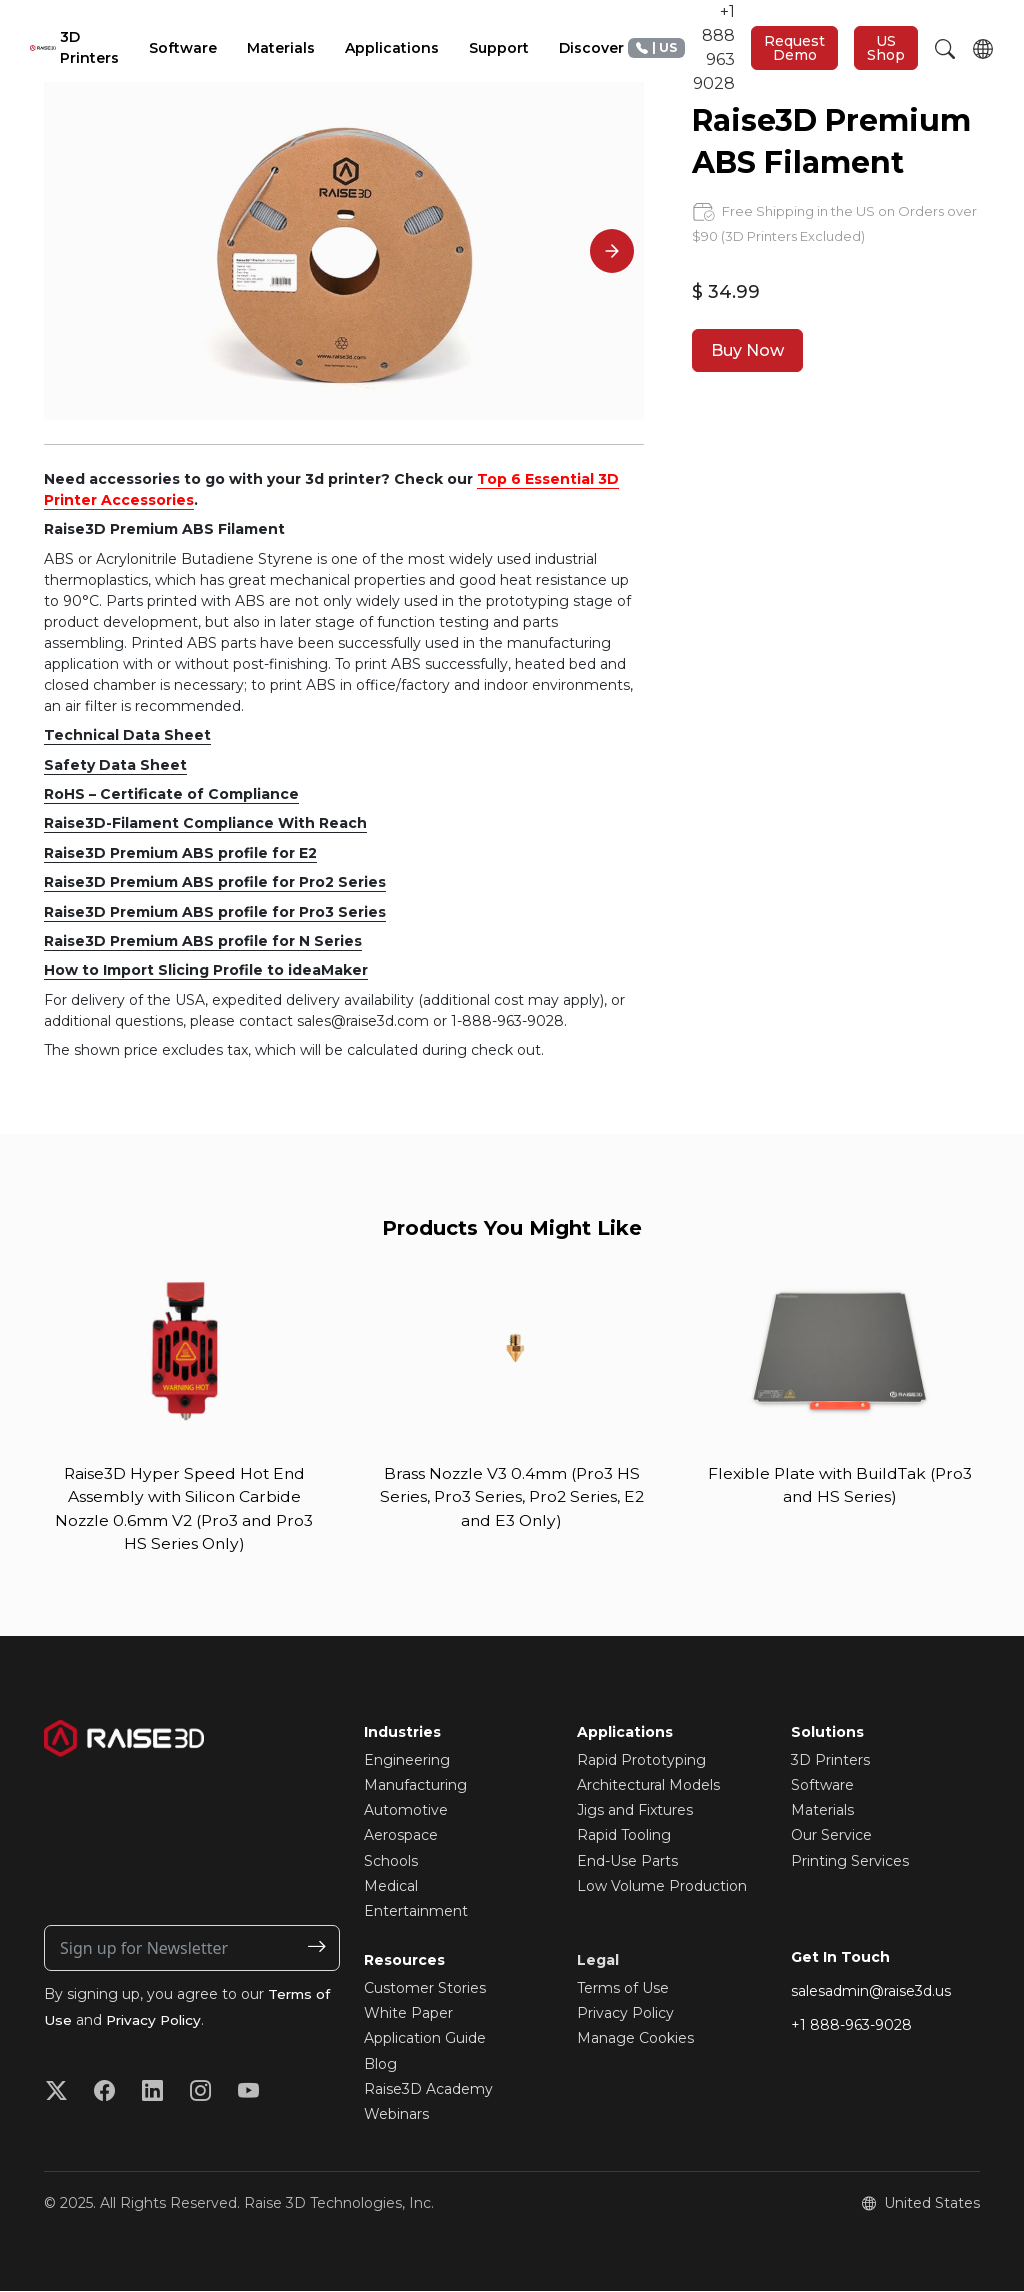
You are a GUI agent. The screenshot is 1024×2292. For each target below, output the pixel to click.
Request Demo (794, 48)
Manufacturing (415, 1787)
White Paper (408, 2015)
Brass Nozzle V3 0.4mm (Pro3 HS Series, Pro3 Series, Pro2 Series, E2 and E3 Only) (511, 1497)
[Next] (612, 251)
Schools (391, 1862)
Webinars (396, 2116)
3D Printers (830, 1762)
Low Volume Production (662, 1888)
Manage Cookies (635, 2040)
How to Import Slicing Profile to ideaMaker (206, 970)
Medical (391, 1888)
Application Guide (425, 2040)
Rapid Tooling (624, 1837)
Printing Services (850, 1862)
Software (822, 1787)
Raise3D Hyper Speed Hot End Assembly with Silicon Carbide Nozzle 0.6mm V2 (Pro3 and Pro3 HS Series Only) (184, 1509)
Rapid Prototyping (641, 1762)
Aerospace (401, 1837)
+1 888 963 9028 (681, 47)
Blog (380, 2066)
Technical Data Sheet (127, 735)
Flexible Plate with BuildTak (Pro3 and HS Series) (840, 1485)
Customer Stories (425, 1990)
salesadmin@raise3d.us (871, 1993)
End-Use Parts (627, 1862)
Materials (822, 1812)
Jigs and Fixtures (635, 1812)
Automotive (406, 1812)
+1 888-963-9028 (851, 2027)
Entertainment (416, 1913)
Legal (598, 1962)
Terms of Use (623, 1990)
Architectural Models (648, 1787)
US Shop (886, 48)
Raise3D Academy (428, 2091)
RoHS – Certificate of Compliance (171, 794)
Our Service (831, 1837)
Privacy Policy (156, 2022)
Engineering (407, 1762)
